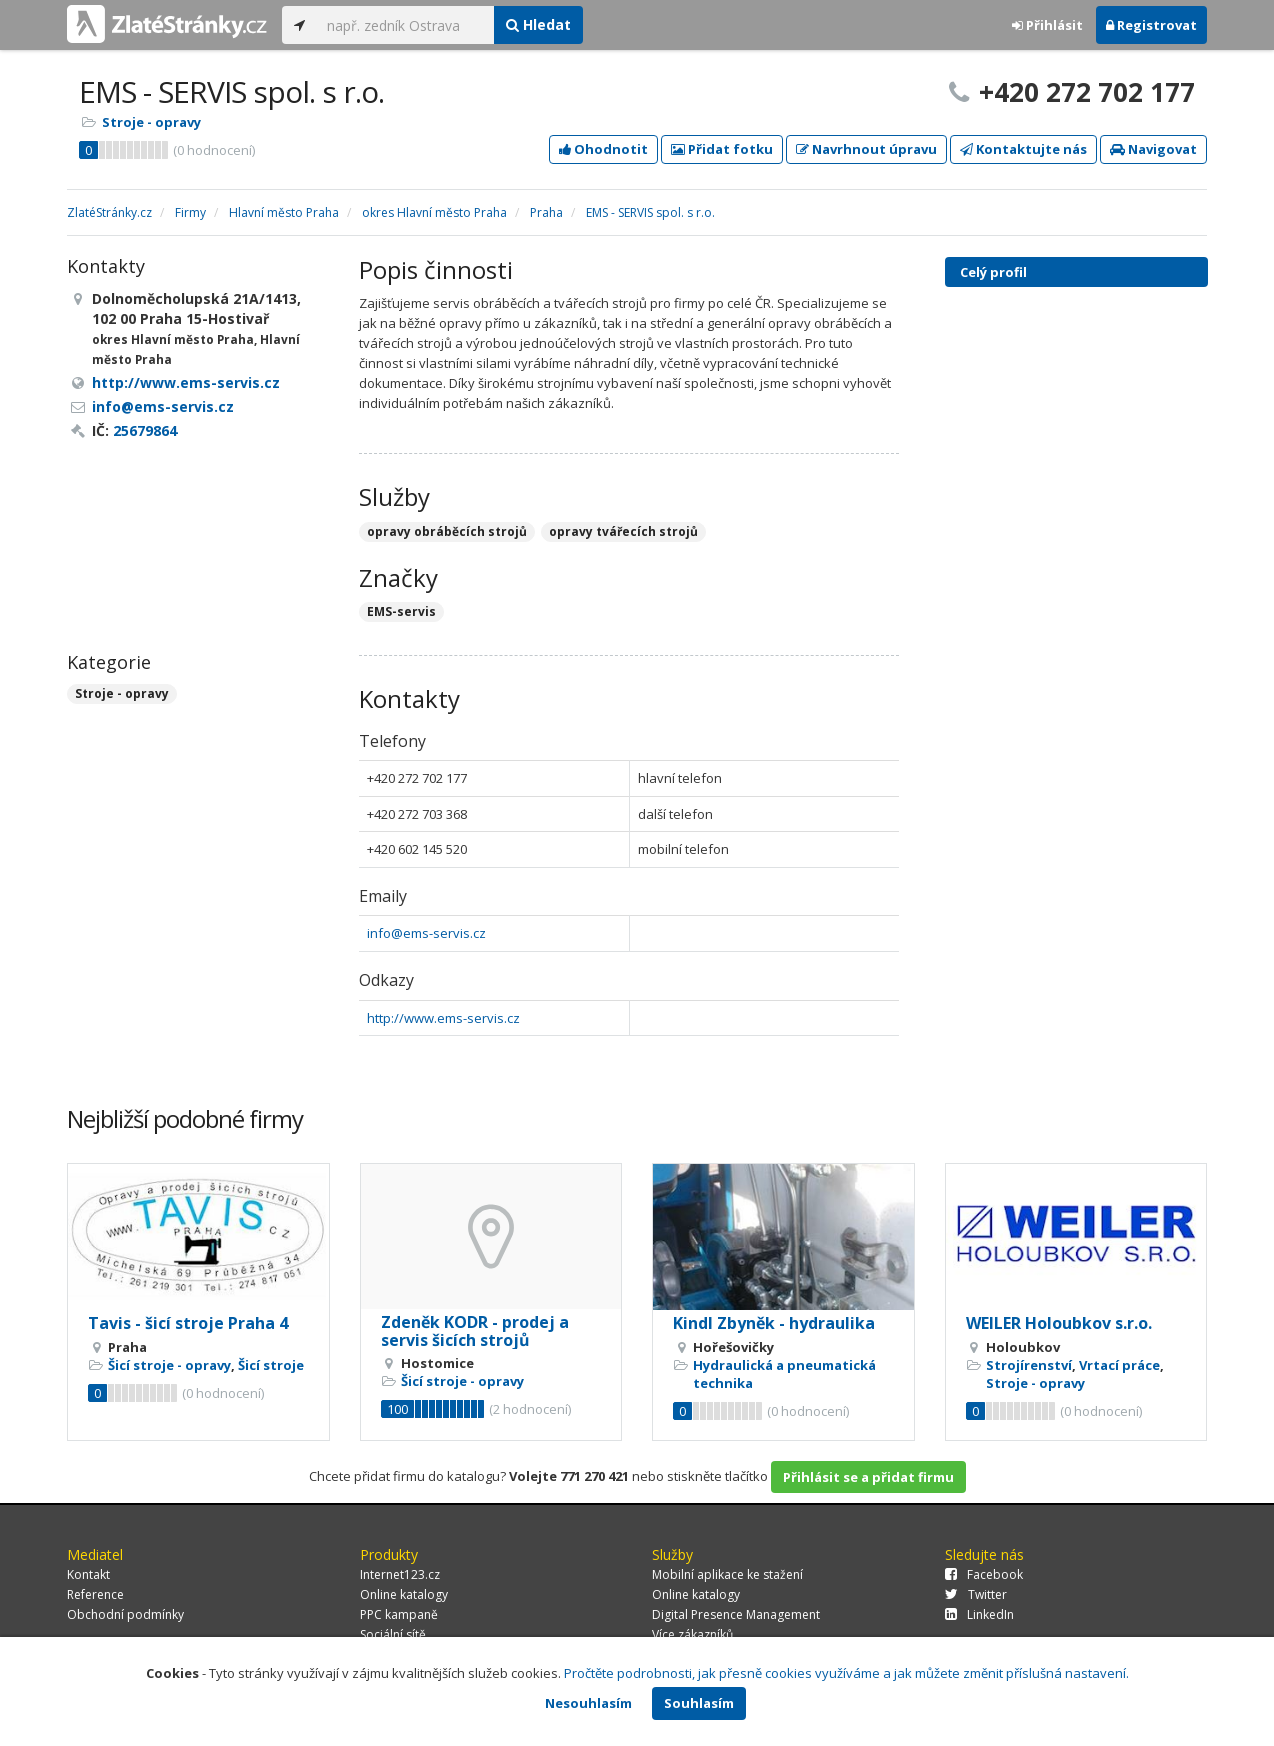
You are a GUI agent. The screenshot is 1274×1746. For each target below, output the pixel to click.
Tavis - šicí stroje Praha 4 (188, 1323)
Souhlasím (699, 1703)
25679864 (145, 430)
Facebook (984, 1574)
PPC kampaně (399, 1614)
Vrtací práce (1119, 1365)
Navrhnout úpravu (866, 149)
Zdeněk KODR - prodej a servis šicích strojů (475, 1331)
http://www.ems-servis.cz (443, 1018)
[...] (405, 25)
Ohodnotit (603, 149)
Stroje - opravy (151, 122)
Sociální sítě (393, 1634)
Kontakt (88, 1574)
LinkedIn (979, 1614)
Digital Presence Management (736, 1614)
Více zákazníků (692, 1634)
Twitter (976, 1594)
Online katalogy (404, 1594)
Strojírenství (1029, 1365)
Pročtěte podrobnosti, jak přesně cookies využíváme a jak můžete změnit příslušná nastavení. (846, 1673)
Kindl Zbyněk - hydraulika (774, 1323)
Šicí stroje (271, 1365)
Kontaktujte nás (1023, 149)
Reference (95, 1594)
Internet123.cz (400, 1574)
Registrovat (1151, 25)
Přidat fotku (722, 149)
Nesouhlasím (588, 1703)
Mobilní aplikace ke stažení (727, 1574)
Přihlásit (1047, 25)
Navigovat (1153, 149)
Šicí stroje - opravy (169, 1365)
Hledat (538, 24)
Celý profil (993, 272)
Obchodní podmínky (125, 1614)
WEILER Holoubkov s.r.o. (1059, 1323)
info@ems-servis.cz (426, 933)
